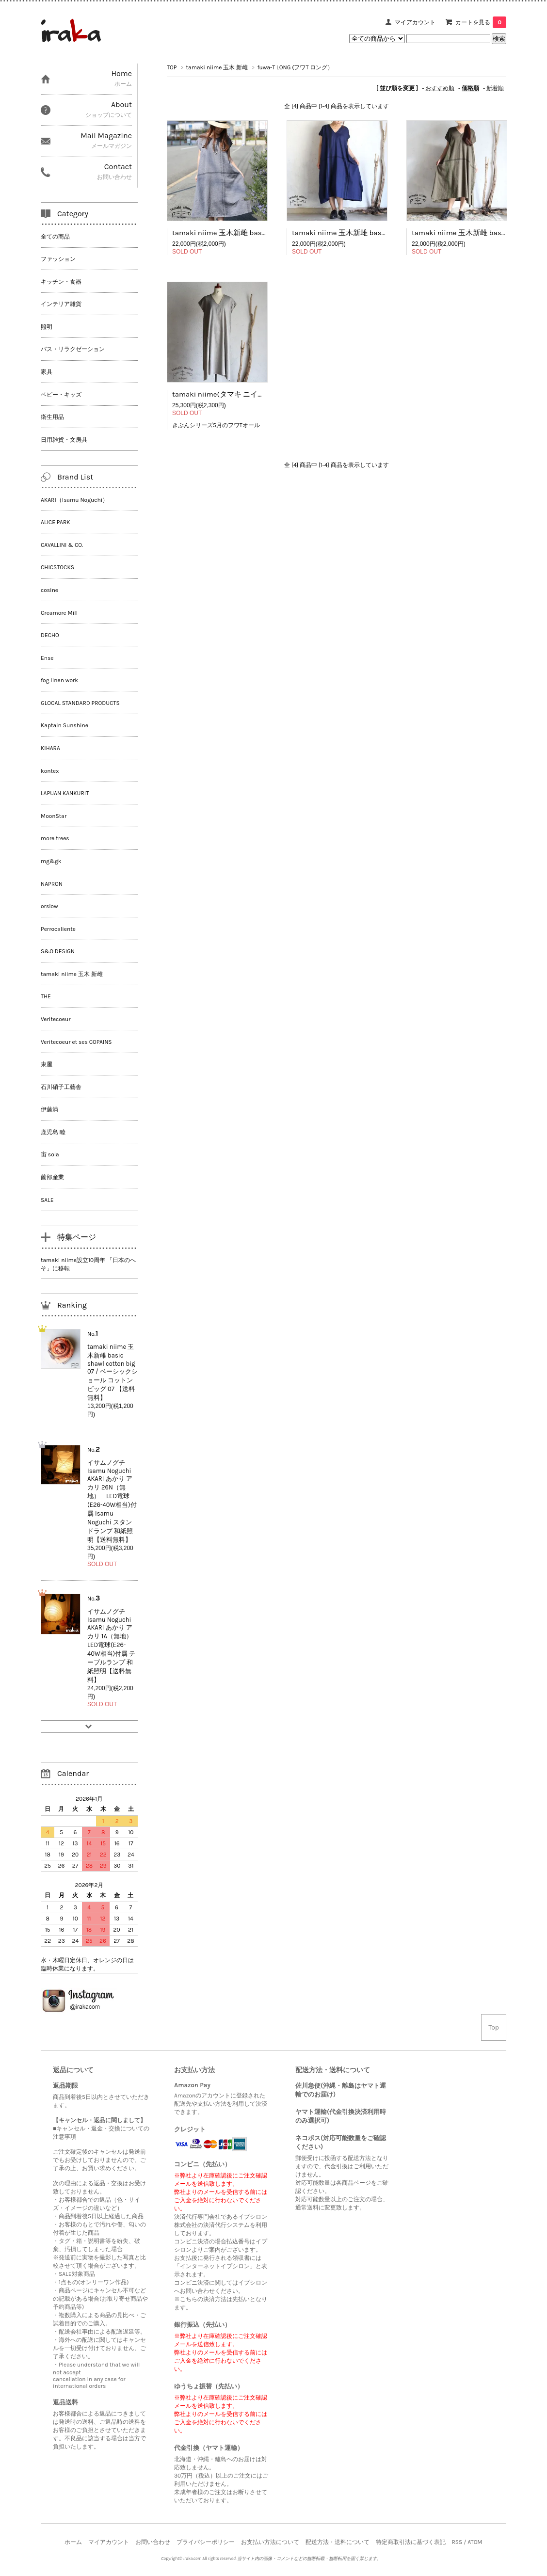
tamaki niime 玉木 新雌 (217, 67)
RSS (456, 2542)
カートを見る (480, 22)
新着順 (495, 88)
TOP (172, 67)
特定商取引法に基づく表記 (411, 2542)
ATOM (474, 2542)
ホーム (73, 2542)
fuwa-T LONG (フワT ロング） (295, 67)
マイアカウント (415, 22)
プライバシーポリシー (206, 2542)
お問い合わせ (152, 2542)
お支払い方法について (270, 2542)
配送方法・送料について (338, 2542)
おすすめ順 (439, 88)
